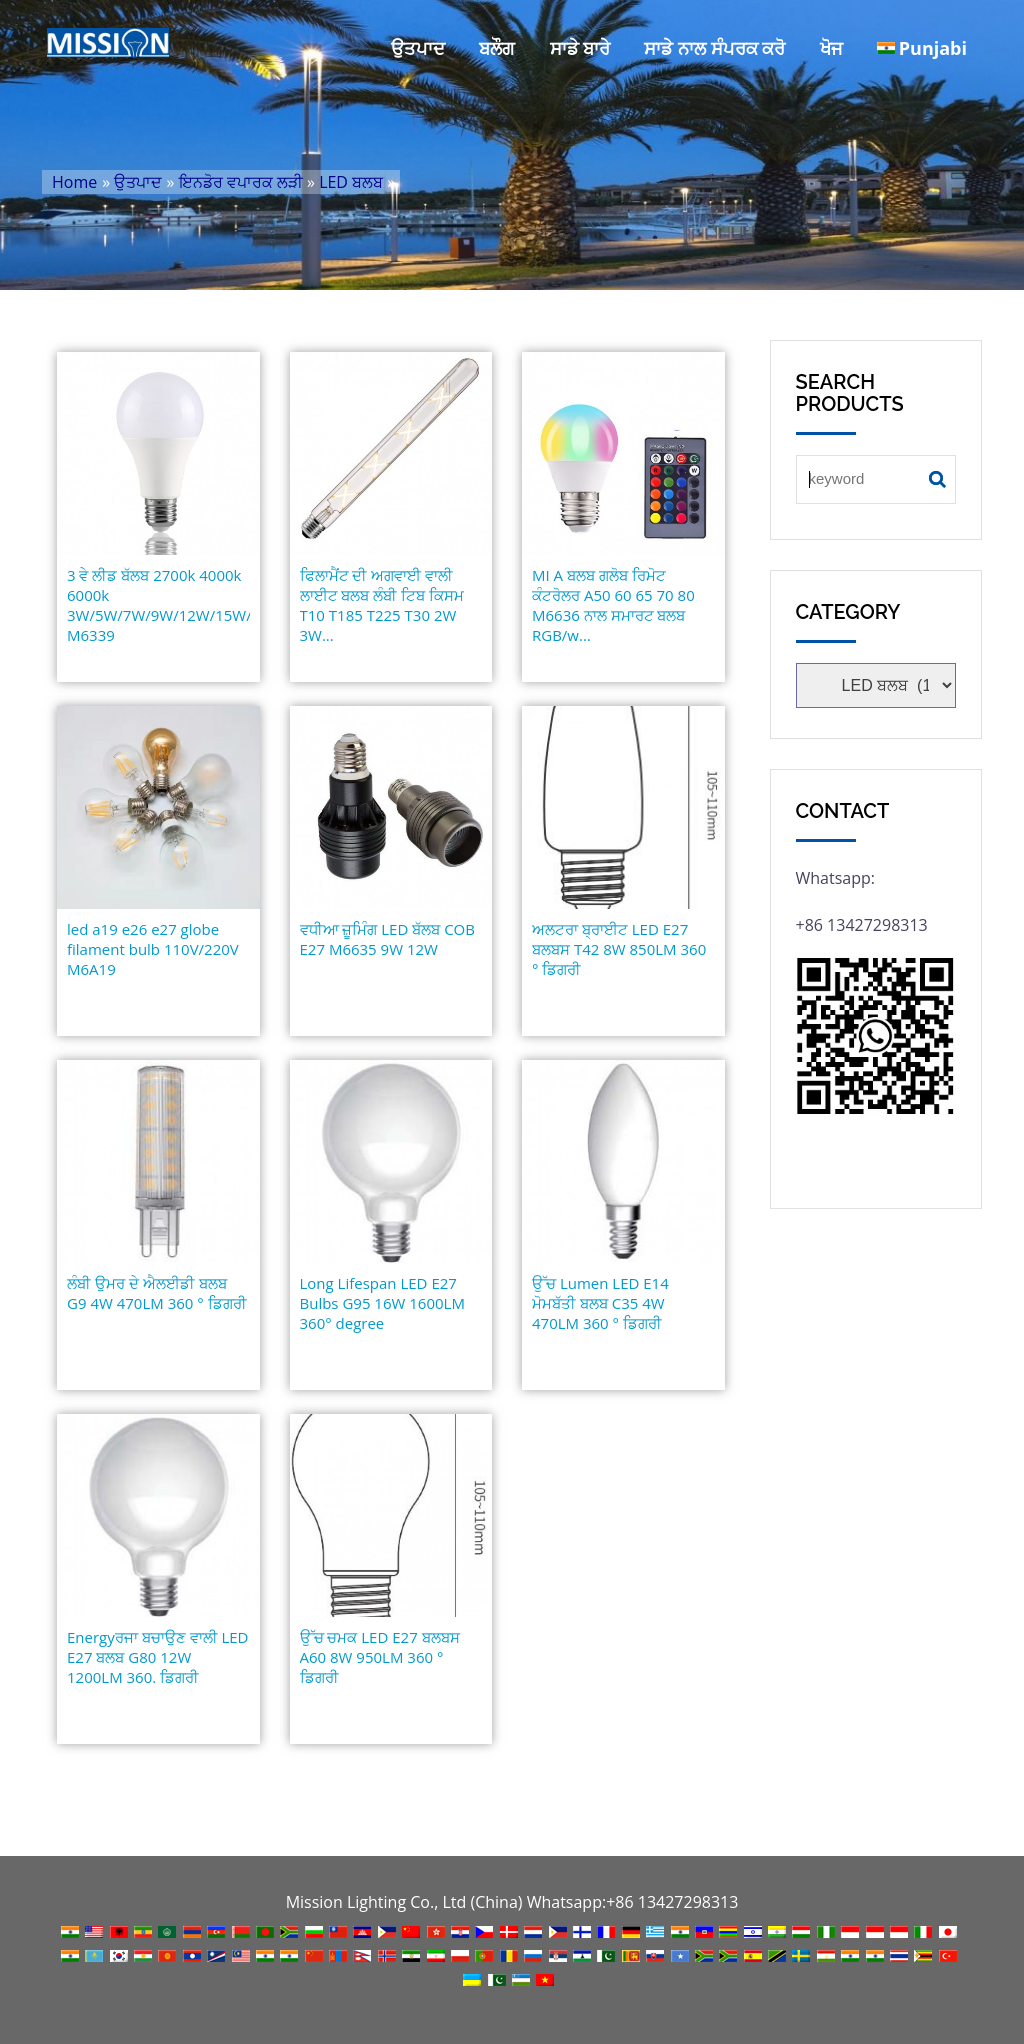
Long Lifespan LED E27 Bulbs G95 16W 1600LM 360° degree (382, 1303)
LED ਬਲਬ (351, 182)
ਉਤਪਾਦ (418, 48)
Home (74, 182)
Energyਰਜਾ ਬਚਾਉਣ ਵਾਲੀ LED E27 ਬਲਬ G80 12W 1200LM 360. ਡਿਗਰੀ (157, 1657)
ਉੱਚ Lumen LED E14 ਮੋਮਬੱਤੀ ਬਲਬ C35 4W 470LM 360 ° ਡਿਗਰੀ (600, 1303)
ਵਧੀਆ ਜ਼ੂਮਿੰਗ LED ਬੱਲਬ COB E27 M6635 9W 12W (387, 939)
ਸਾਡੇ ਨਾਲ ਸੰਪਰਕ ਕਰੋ (714, 48)
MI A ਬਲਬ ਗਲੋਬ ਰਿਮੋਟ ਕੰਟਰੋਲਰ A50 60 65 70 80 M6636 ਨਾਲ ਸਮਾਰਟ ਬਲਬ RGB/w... (613, 605)
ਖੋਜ (831, 48)
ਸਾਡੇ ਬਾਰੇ (580, 48)
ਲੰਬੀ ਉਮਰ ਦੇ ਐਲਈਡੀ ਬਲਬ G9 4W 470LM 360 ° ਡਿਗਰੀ (157, 1293)
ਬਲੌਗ (497, 48)
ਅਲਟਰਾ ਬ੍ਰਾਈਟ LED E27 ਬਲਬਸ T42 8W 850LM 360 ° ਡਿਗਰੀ (619, 949)
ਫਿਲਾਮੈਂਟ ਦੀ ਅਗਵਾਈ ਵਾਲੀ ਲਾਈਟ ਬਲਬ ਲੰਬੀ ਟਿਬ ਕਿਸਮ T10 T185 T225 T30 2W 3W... (382, 605)
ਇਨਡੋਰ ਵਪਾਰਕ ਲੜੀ (241, 182)
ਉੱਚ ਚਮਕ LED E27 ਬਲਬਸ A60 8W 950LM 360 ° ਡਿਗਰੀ (380, 1657)
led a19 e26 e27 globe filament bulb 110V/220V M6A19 (153, 949)
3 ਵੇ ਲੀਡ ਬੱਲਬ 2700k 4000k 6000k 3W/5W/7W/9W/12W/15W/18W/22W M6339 (158, 605)
